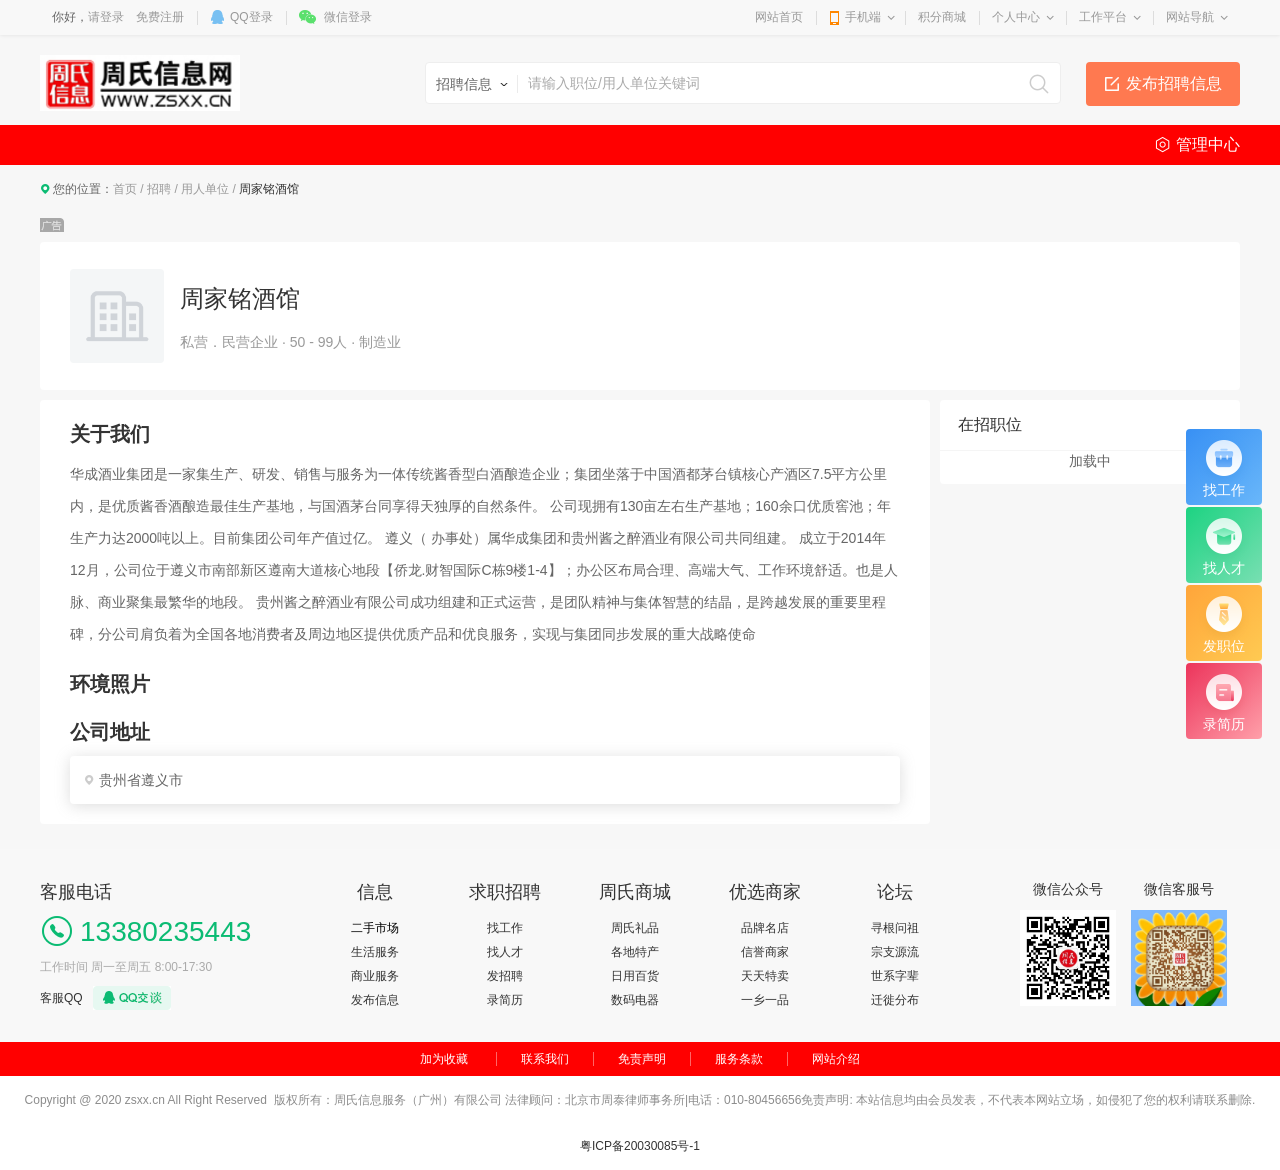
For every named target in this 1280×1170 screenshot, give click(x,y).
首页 (125, 189)
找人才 (505, 952)
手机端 (863, 17)
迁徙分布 (895, 1000)
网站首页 (779, 17)
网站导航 (1190, 17)
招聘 (159, 189)
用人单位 (205, 189)
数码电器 (635, 1000)
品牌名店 (765, 928)
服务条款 (739, 1059)
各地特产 (635, 952)
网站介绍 (836, 1059)
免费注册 (160, 17)
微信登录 (348, 17)
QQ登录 (251, 17)
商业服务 (375, 976)
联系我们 (545, 1059)
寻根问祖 (895, 928)
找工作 (505, 928)
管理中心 (1208, 144)
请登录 (106, 17)
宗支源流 (895, 952)
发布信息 (375, 1000)
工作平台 (1103, 17)
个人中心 (1016, 17)
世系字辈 (895, 976)
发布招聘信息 (1174, 83)
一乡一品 (765, 1000)
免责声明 (642, 1059)
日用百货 (635, 976)
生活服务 (375, 952)
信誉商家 (765, 952)
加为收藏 (444, 1059)
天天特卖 (765, 976)
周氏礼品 (635, 928)
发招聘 (505, 976)
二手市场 (375, 928)
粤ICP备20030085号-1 (640, 1146)
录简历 (505, 1000)
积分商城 (942, 17)
